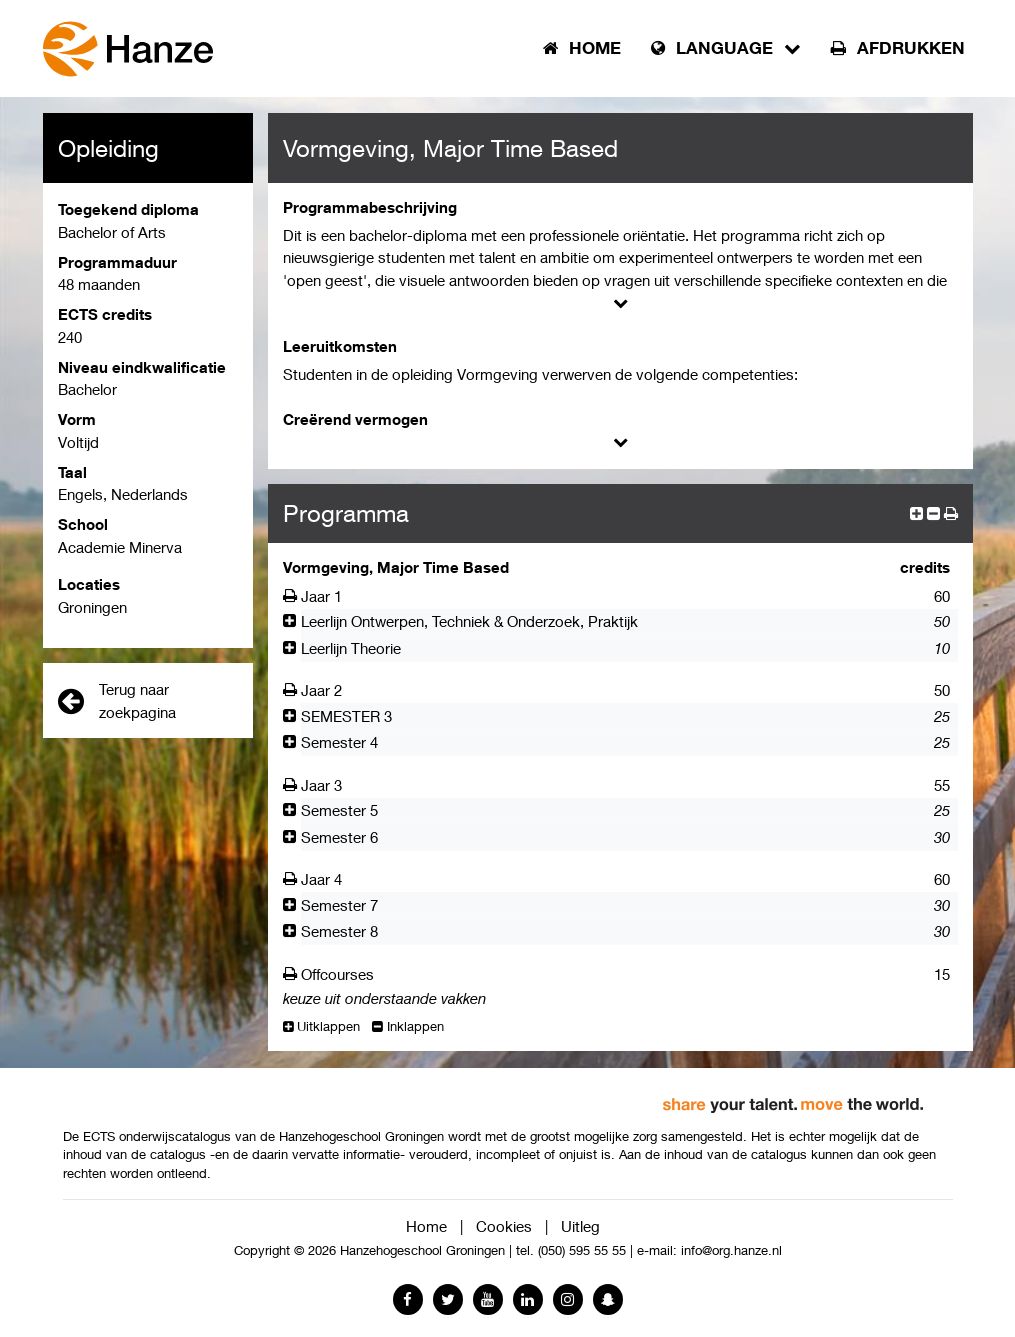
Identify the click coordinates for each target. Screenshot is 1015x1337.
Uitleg (580, 1226)
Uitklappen (322, 1026)
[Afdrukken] (292, 596)
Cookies (504, 1226)
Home (426, 1226)
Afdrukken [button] (898, 48)
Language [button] (726, 48)
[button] (951, 513)
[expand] (916, 513)
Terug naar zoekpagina (117, 700)
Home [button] (582, 48)
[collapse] (933, 513)
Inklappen (408, 1026)
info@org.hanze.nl (731, 1250)
